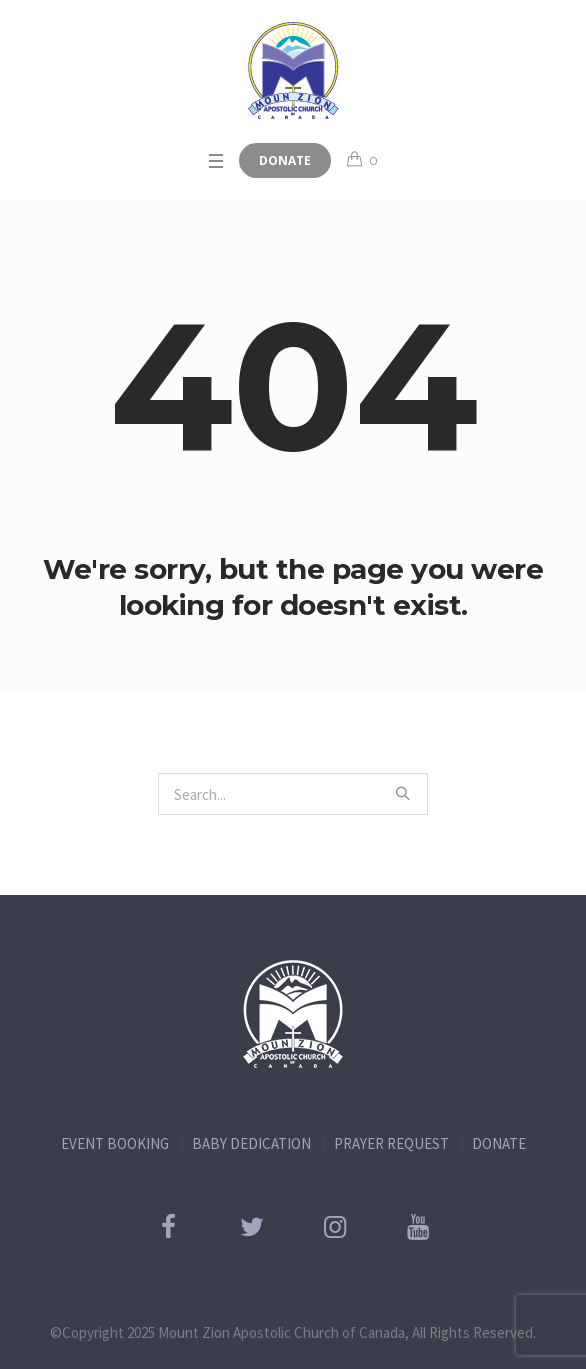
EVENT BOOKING (115, 1143)
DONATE (499, 1143)
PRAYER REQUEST (391, 1143)
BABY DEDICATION (251, 1143)
